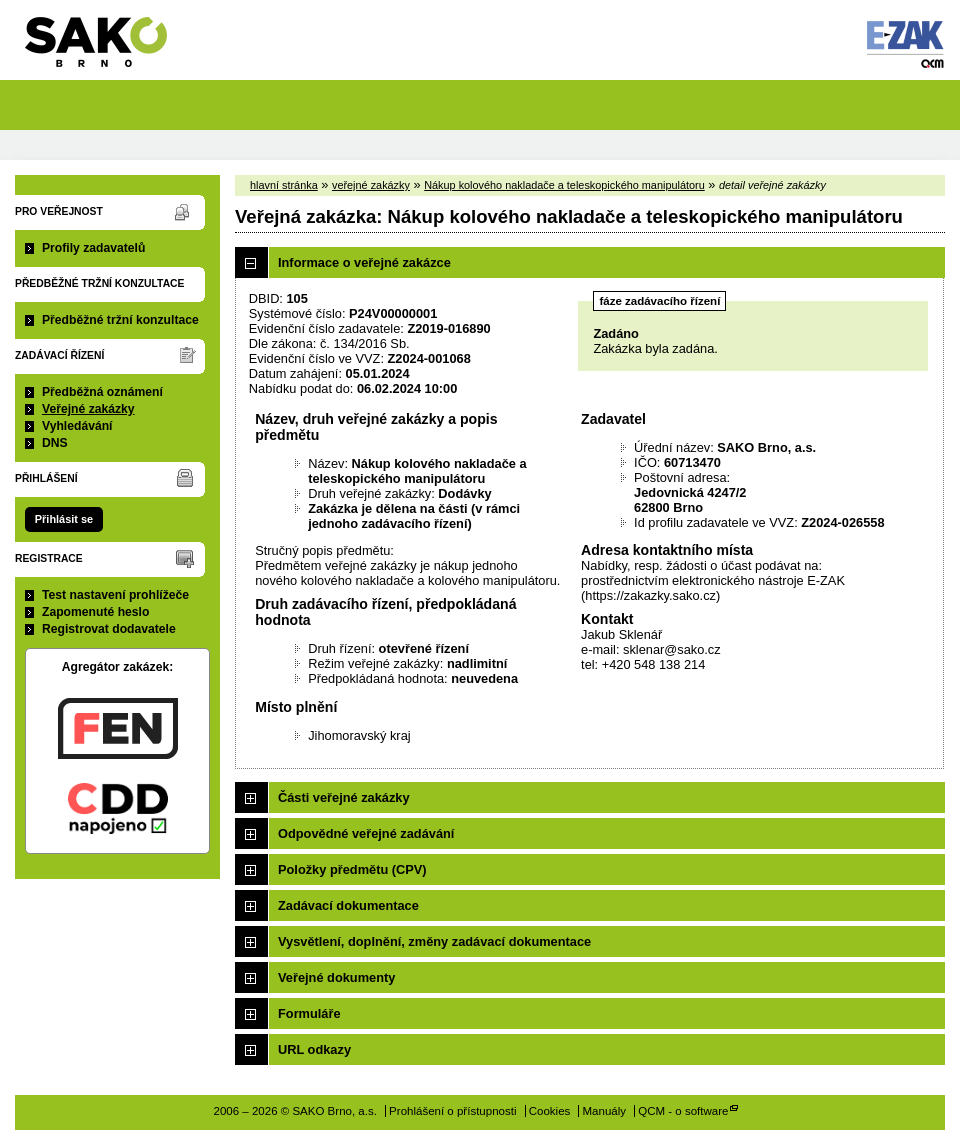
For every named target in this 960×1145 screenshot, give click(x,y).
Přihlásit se (64, 519)
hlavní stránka (284, 185)
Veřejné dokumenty (336, 977)
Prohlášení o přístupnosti (452, 1111)
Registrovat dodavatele (109, 629)
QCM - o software (683, 1111)
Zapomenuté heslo (95, 612)
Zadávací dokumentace (348, 905)
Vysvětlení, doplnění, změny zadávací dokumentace (434, 941)
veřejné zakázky (371, 185)
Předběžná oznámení (102, 392)
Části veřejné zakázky (344, 797)
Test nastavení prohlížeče (115, 595)
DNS (55, 443)
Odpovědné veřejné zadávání (366, 833)
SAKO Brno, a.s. (108, 48)
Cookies (550, 1111)
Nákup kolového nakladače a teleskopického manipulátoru (564, 185)
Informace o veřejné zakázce (364, 262)
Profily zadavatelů (93, 248)
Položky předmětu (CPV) (352, 869)
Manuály (605, 1111)
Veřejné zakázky (88, 409)
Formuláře (309, 1013)
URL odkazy (314, 1049)
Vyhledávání (77, 426)
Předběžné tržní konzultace (120, 320)
